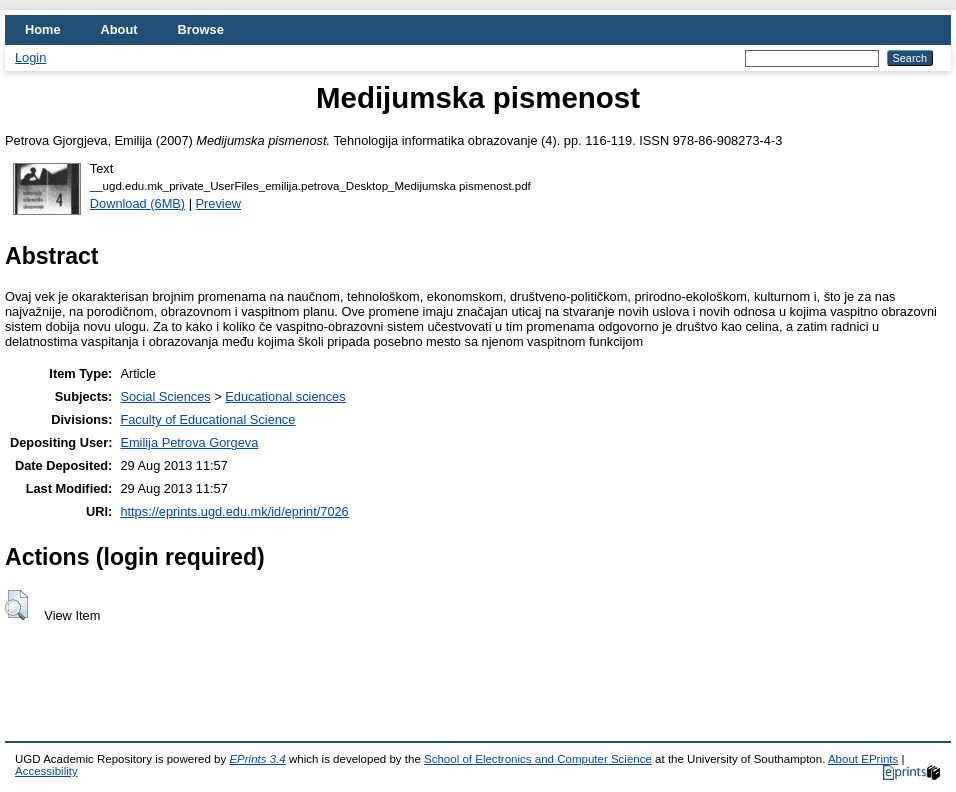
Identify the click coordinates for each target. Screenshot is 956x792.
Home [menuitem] (43, 29)
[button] (16, 605)
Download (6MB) (137, 203)
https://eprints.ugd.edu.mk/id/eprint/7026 (234, 511)
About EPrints (863, 759)
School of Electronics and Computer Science (538, 759)
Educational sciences (285, 396)
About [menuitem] (119, 29)
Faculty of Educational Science (207, 419)
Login (30, 57)
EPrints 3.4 (257, 759)
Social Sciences (165, 396)
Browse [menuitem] (201, 29)
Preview (219, 203)
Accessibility (46, 771)
